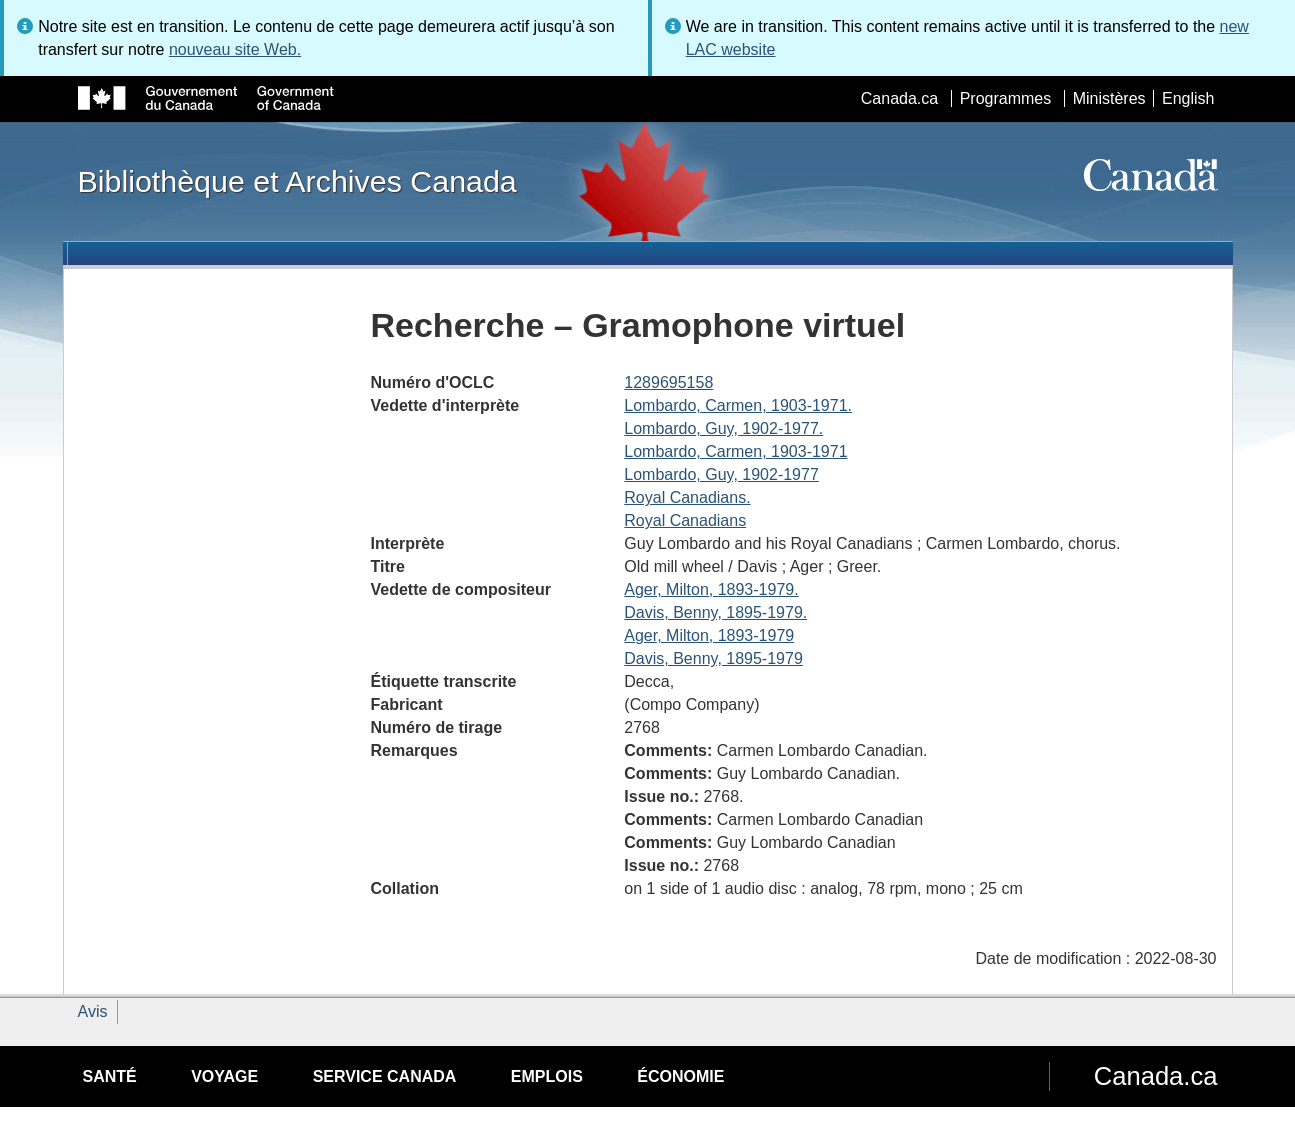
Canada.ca (899, 98)
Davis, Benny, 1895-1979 (713, 658)
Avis (93, 1011)
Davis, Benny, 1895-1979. (715, 612)
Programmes (1006, 98)
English (1188, 98)
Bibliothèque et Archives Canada (297, 181)
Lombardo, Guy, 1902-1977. (723, 428)
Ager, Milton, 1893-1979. (711, 589)
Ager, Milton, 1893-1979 (709, 635)
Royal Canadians (685, 520)
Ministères (1109, 98)
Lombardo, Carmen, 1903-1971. (738, 405)
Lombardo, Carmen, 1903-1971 (735, 451)
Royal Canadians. (687, 497)
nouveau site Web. (235, 49)
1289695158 (668, 382)
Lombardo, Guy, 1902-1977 (721, 474)
